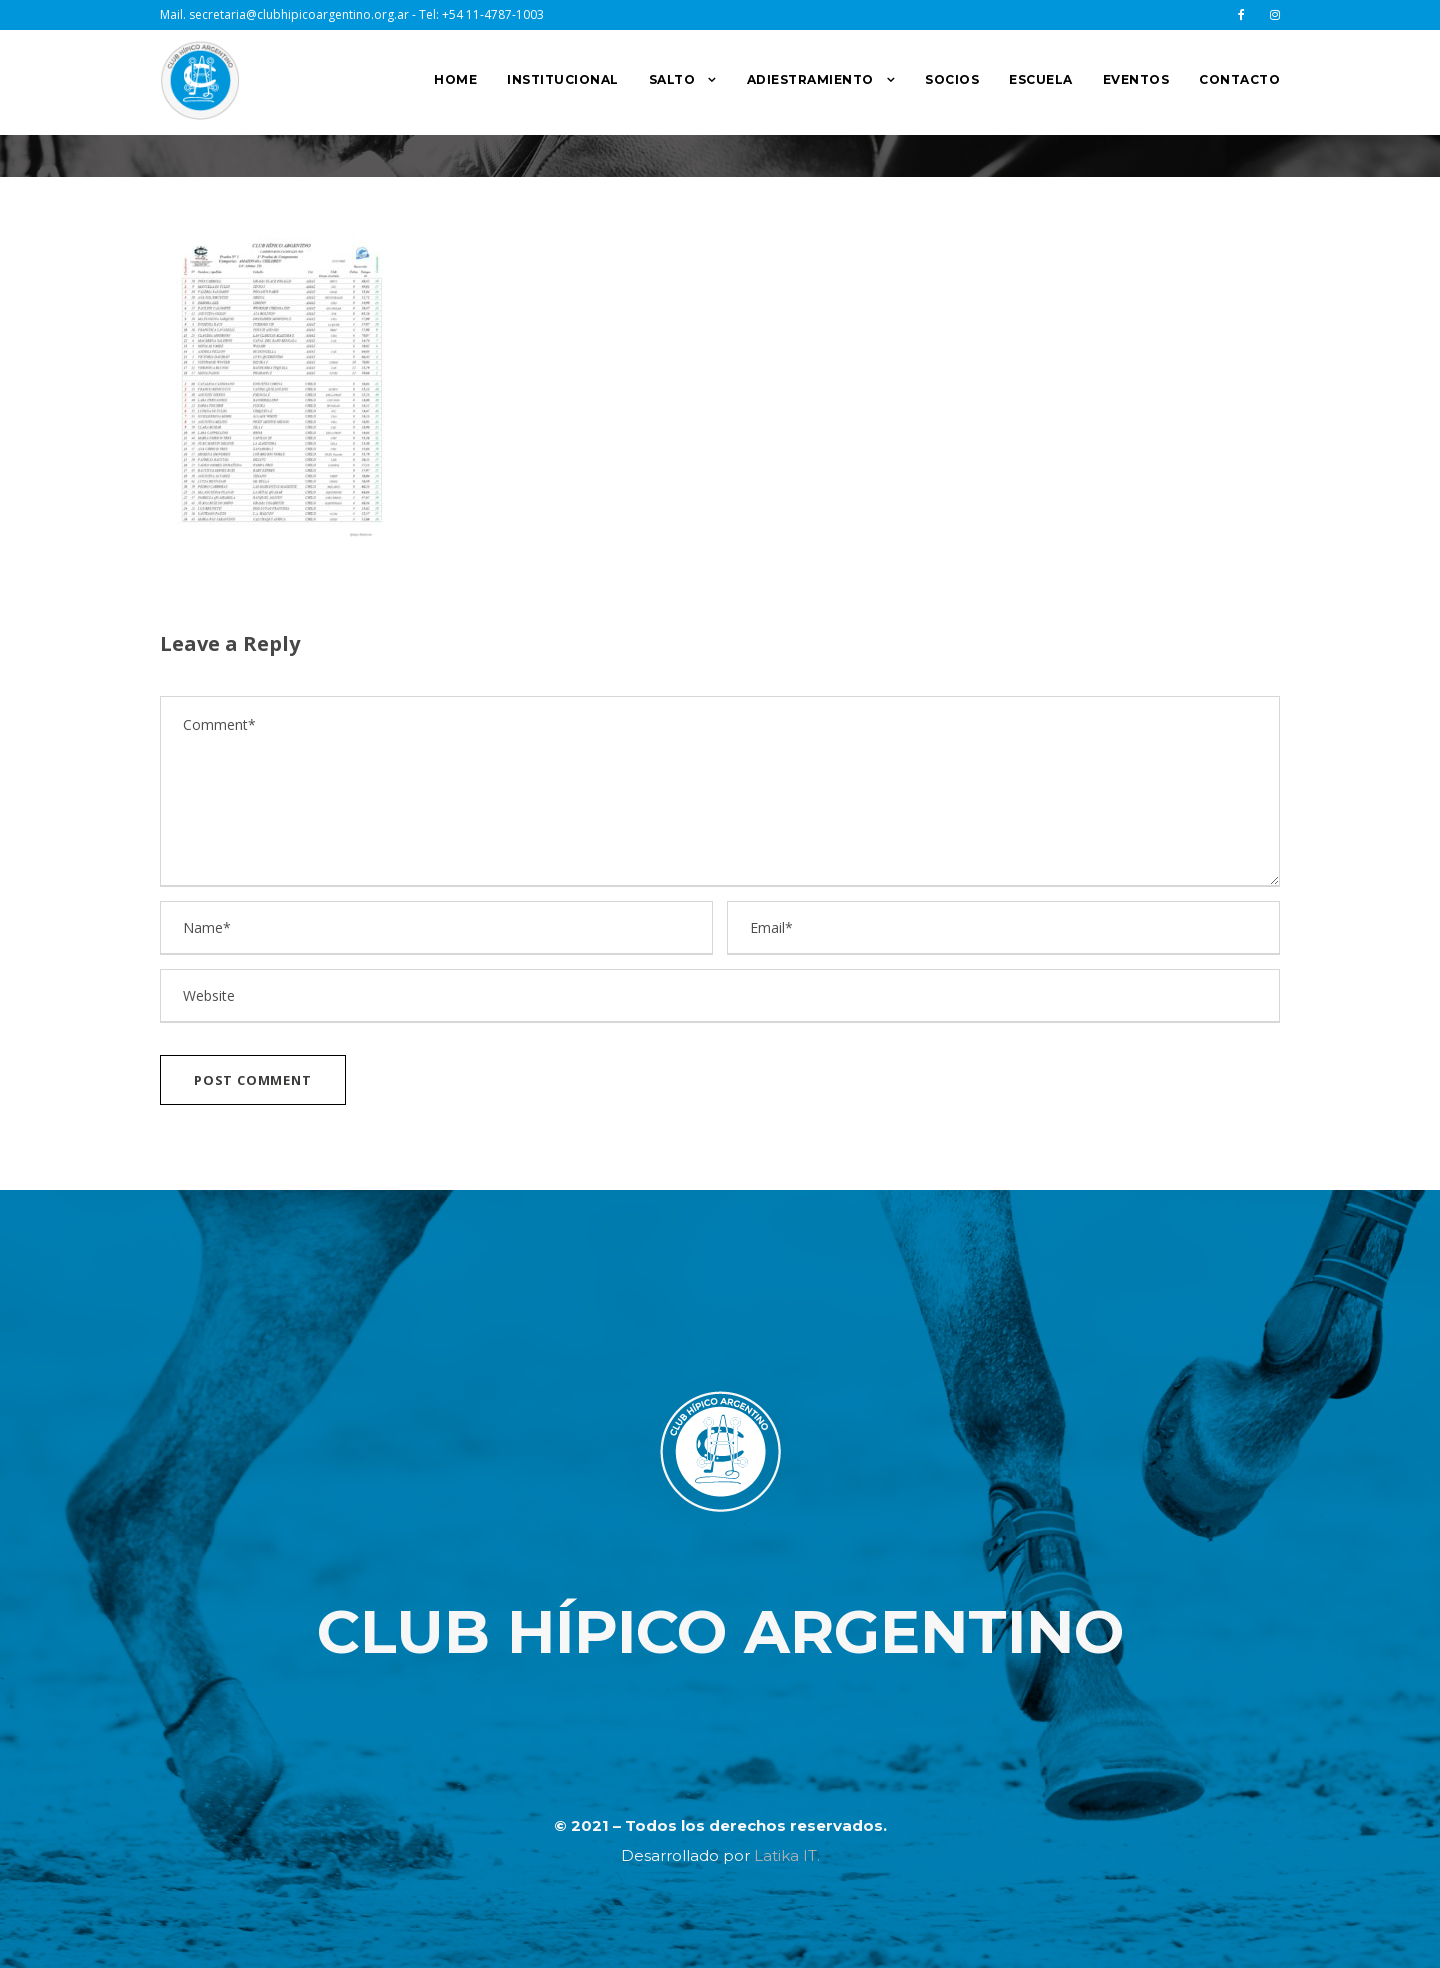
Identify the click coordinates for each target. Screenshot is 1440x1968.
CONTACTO (1239, 79)
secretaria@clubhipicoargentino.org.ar (299, 14)
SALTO (672, 79)
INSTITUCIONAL (563, 79)
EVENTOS (1136, 79)
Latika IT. (787, 1855)
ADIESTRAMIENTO (810, 79)
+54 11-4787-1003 (493, 14)
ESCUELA (1041, 79)
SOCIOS (952, 79)
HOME (455, 79)
